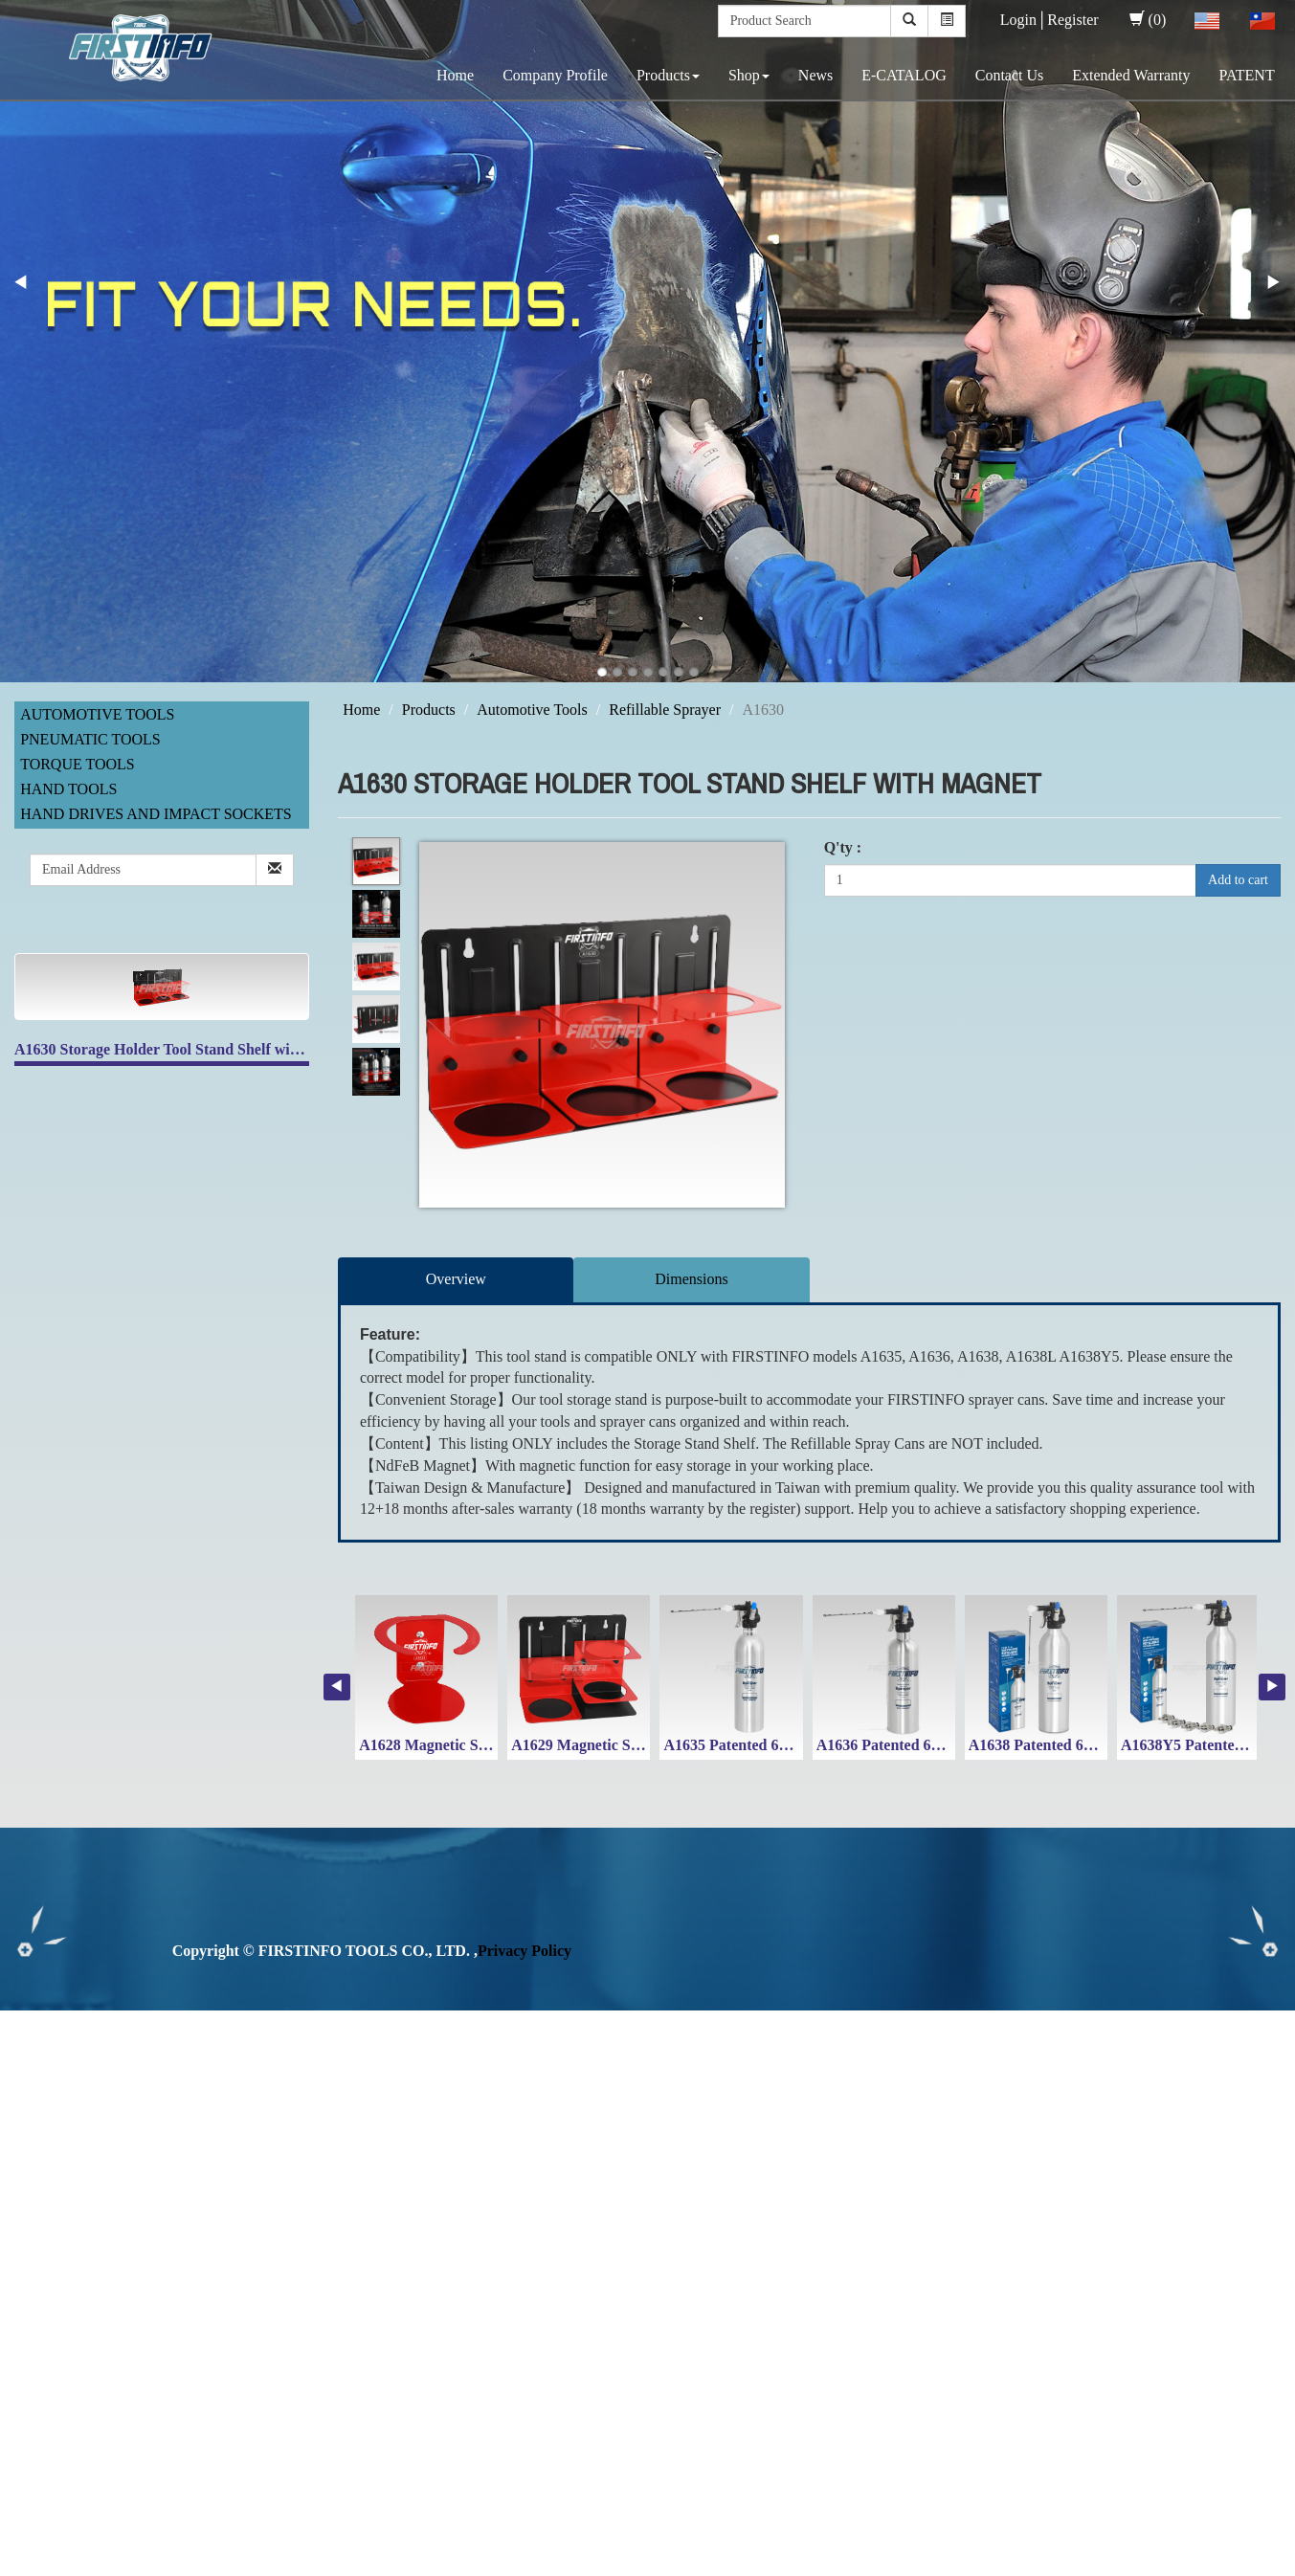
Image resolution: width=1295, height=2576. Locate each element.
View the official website (160, 2217)
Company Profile (555, 75)
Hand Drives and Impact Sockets (156, 814)
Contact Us (1009, 75)
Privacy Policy (524, 1951)
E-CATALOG (903, 75)
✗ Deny (25, 2085)
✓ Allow (27, 2063)
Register (1072, 19)
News (815, 75)
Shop (749, 75)
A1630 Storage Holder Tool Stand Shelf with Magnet (185, 1049)
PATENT (1247, 75)
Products (668, 75)
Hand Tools (68, 789)
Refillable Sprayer (665, 709)
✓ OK (509, 2564)
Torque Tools (77, 764)
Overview (456, 1279)
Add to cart (1238, 880)
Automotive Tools (97, 714)
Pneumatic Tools (90, 739)
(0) (1148, 19)
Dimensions (691, 1279)
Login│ (1024, 19)
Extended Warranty (1131, 75)
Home (455, 75)
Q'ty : (843, 847)
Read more (40, 2217)
